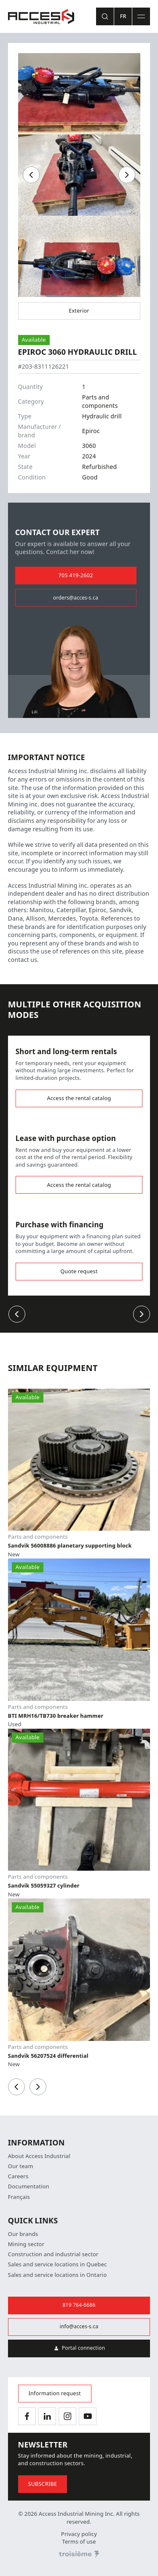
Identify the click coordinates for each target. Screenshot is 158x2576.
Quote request (78, 1271)
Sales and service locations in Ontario (57, 2275)
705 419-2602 (76, 575)
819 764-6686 (79, 2305)
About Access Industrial (39, 2156)
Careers (18, 2176)
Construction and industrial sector (53, 2254)
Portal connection (79, 2348)
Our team (20, 2166)
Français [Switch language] (19, 2197)
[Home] (41, 16)
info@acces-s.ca (79, 2327)
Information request (55, 2393)
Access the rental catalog (79, 1098)
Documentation (28, 2186)
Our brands (23, 2234)
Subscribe (42, 2484)
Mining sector (26, 2244)
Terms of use (79, 2542)
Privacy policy (79, 2534)
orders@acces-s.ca (75, 598)
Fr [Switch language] (123, 16)
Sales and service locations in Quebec (57, 2264)
